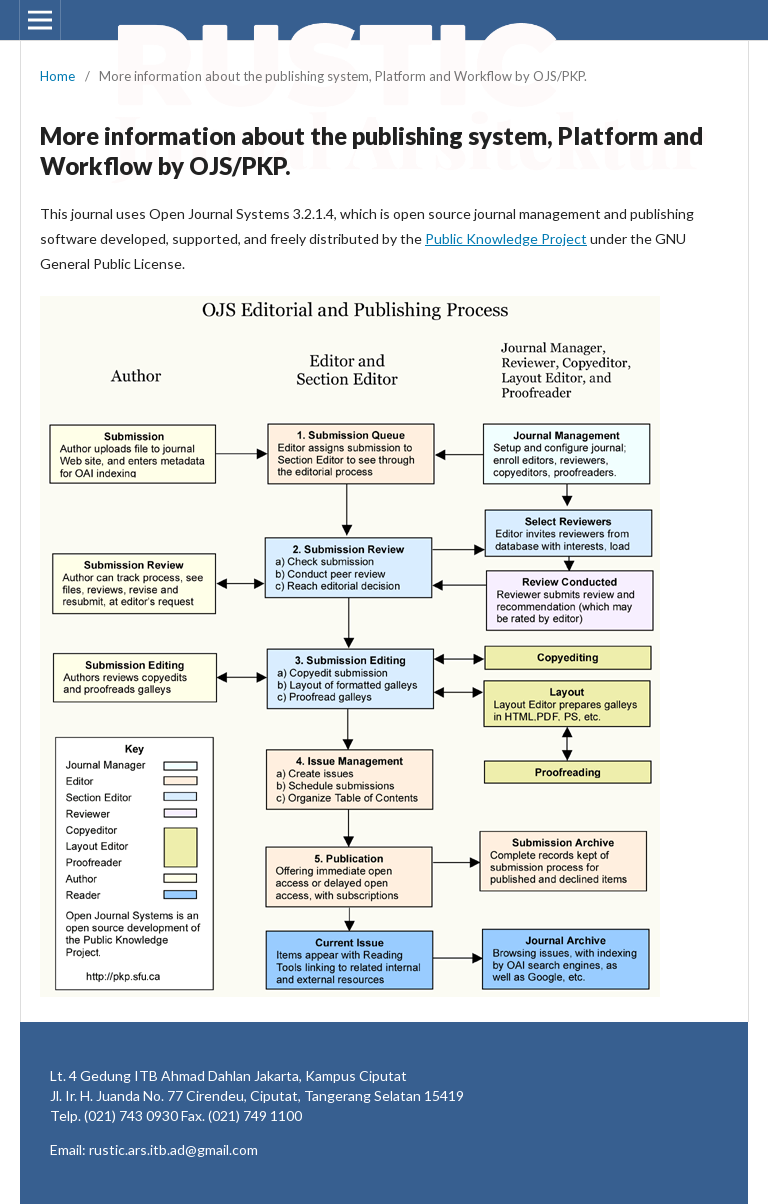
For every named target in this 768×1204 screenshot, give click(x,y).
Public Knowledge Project (506, 238)
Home (57, 76)
